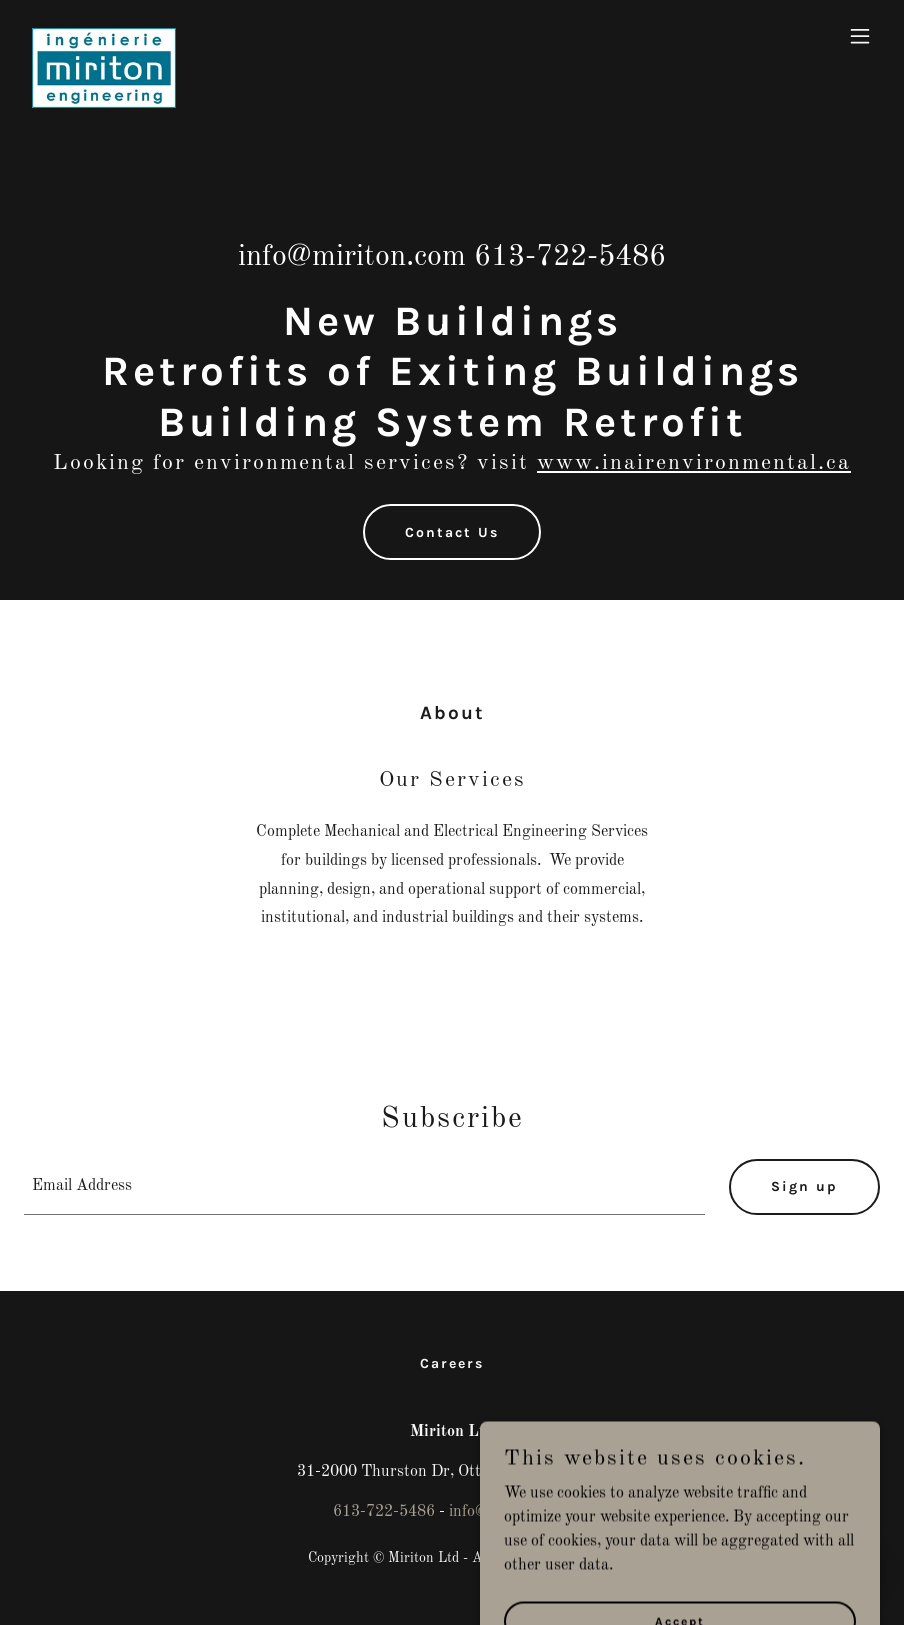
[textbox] (364, 1187)
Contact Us (452, 532)
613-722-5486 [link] (570, 257)
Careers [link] (452, 1363)
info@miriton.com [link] (352, 257)
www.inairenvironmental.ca (694, 463)
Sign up (804, 1186)
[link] (104, 36)
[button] (860, 36)
